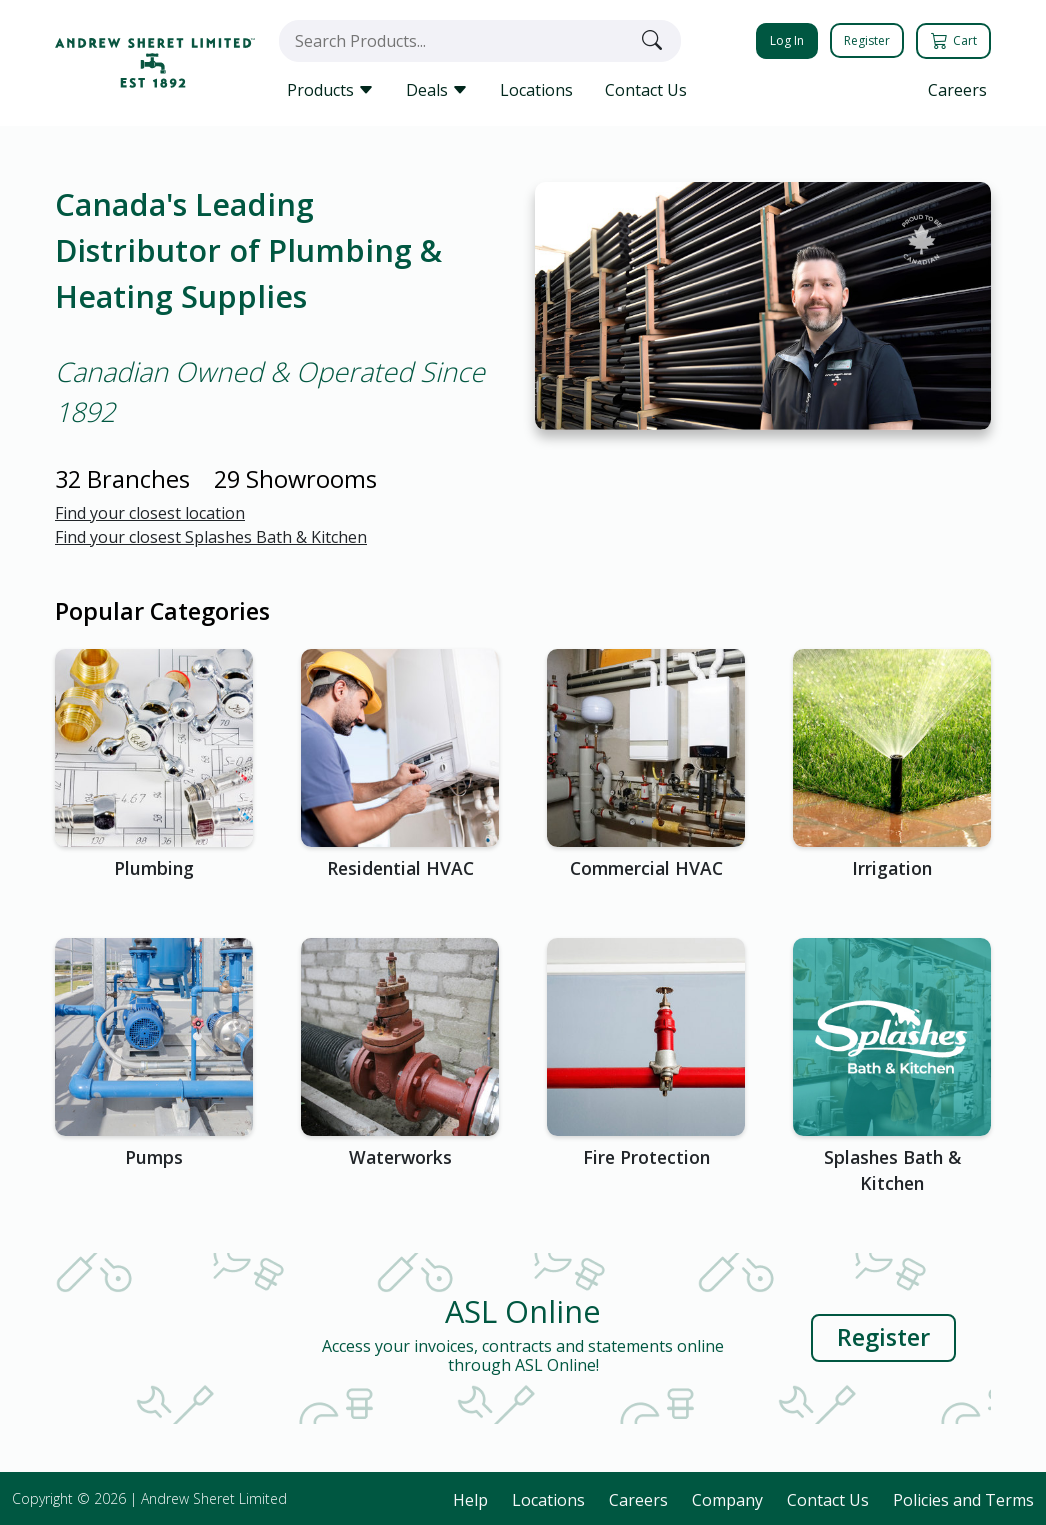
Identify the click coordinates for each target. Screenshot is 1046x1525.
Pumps (154, 1157)
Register (867, 40)
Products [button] (330, 90)
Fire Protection (646, 1157)
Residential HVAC (400, 868)
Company (727, 1500)
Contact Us (646, 90)
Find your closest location (150, 513)
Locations (536, 90)
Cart (955, 40)
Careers (957, 90)
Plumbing (154, 868)
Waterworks (400, 1157)
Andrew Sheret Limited (214, 1498)
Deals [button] (437, 90)
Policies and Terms (963, 1500)
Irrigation (892, 868)
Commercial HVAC (646, 868)
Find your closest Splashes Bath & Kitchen (211, 537)
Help (470, 1500)
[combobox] (456, 41)
